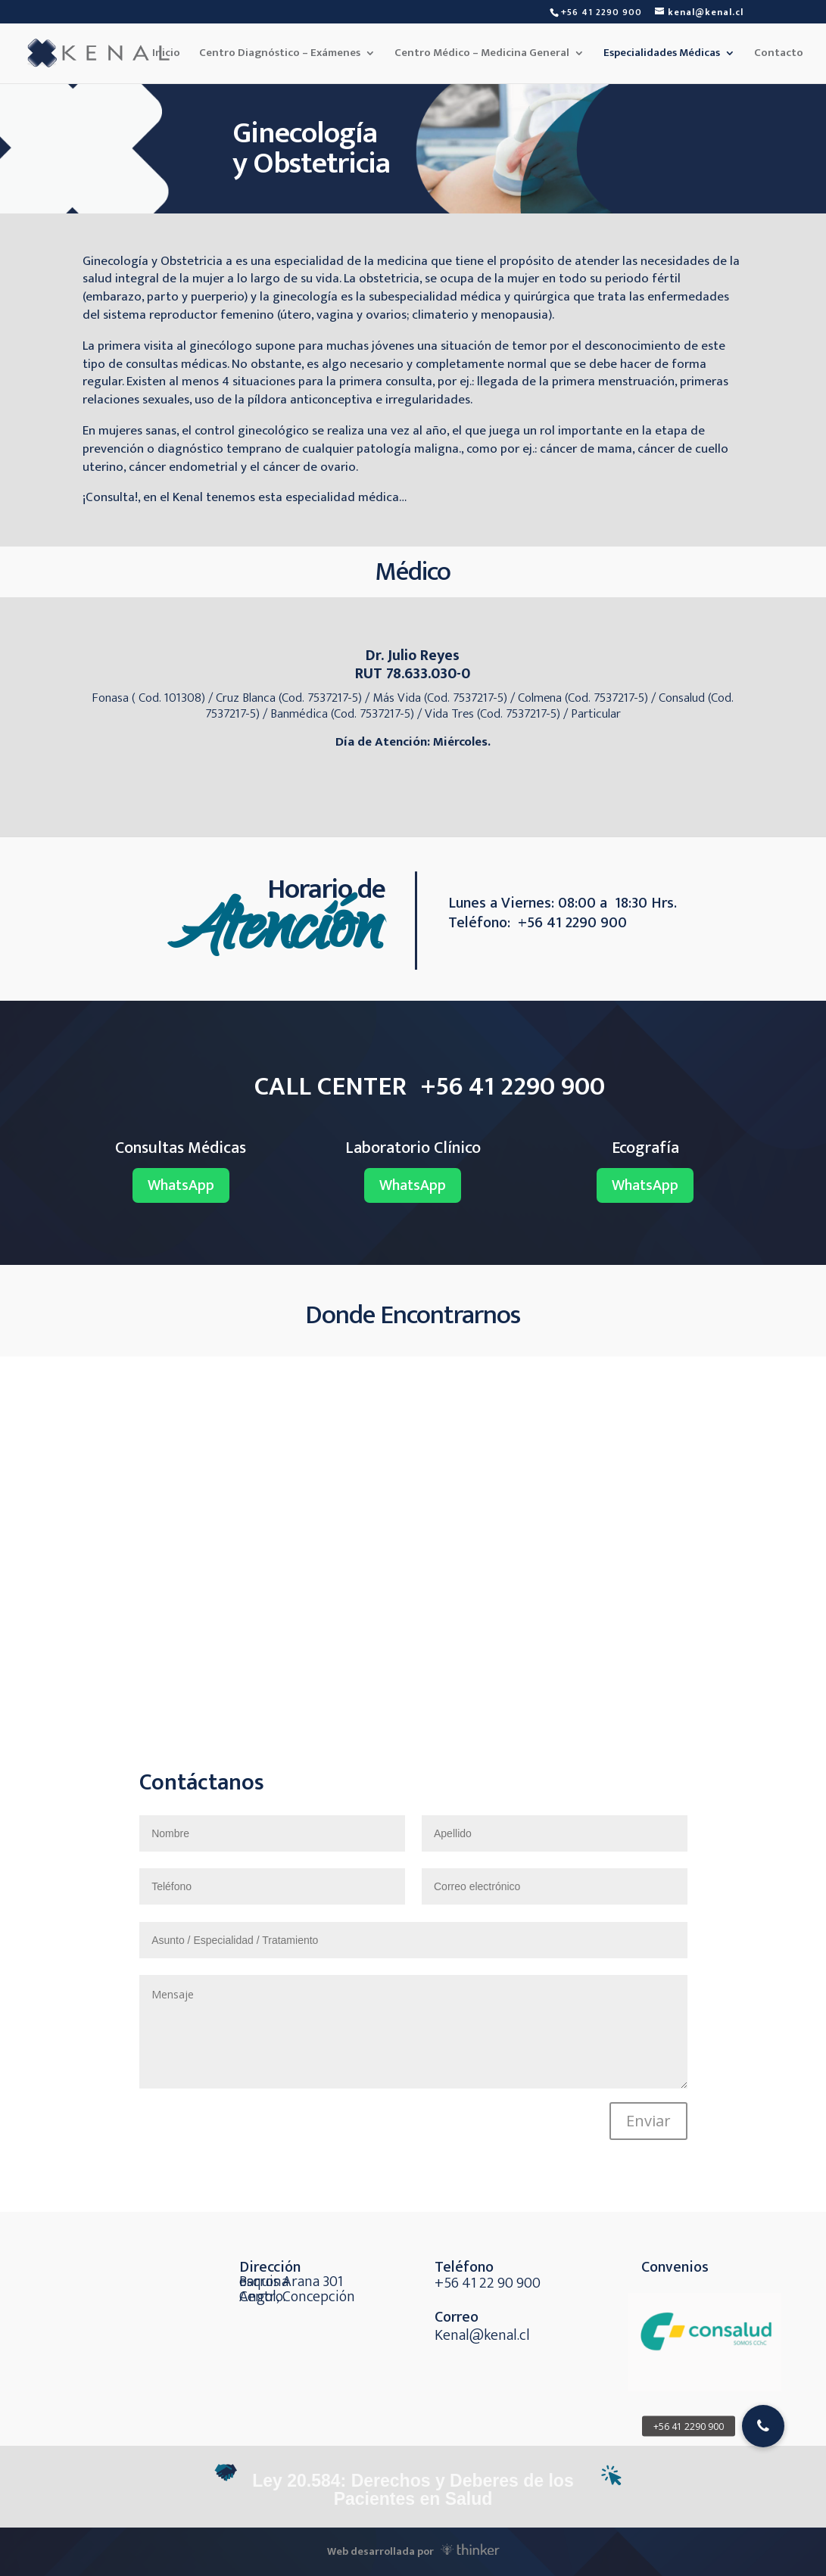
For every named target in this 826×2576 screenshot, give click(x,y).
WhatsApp (181, 1185)
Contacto (778, 55)
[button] (763, 2426)
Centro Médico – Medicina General (481, 55)
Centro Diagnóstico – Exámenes (279, 55)
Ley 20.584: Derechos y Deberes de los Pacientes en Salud (412, 2490)
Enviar (648, 2120)
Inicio (166, 55)
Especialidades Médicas (661, 55)
